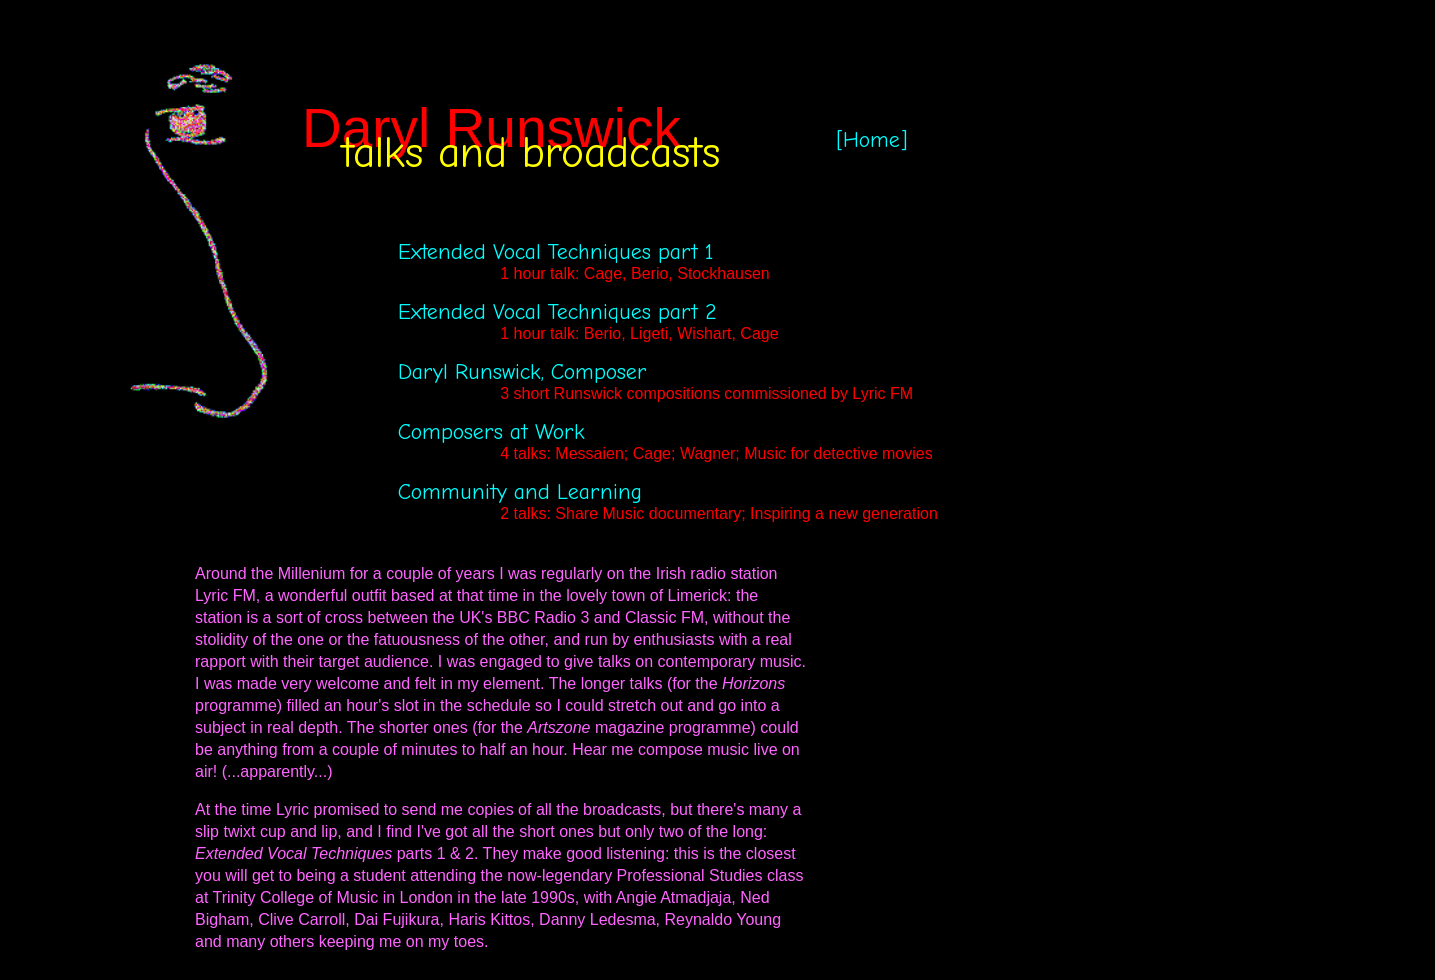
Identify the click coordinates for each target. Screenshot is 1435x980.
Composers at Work (491, 432)
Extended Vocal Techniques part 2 (557, 312)
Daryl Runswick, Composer (522, 372)
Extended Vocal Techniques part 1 (555, 252)
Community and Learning (520, 492)
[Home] (872, 140)
